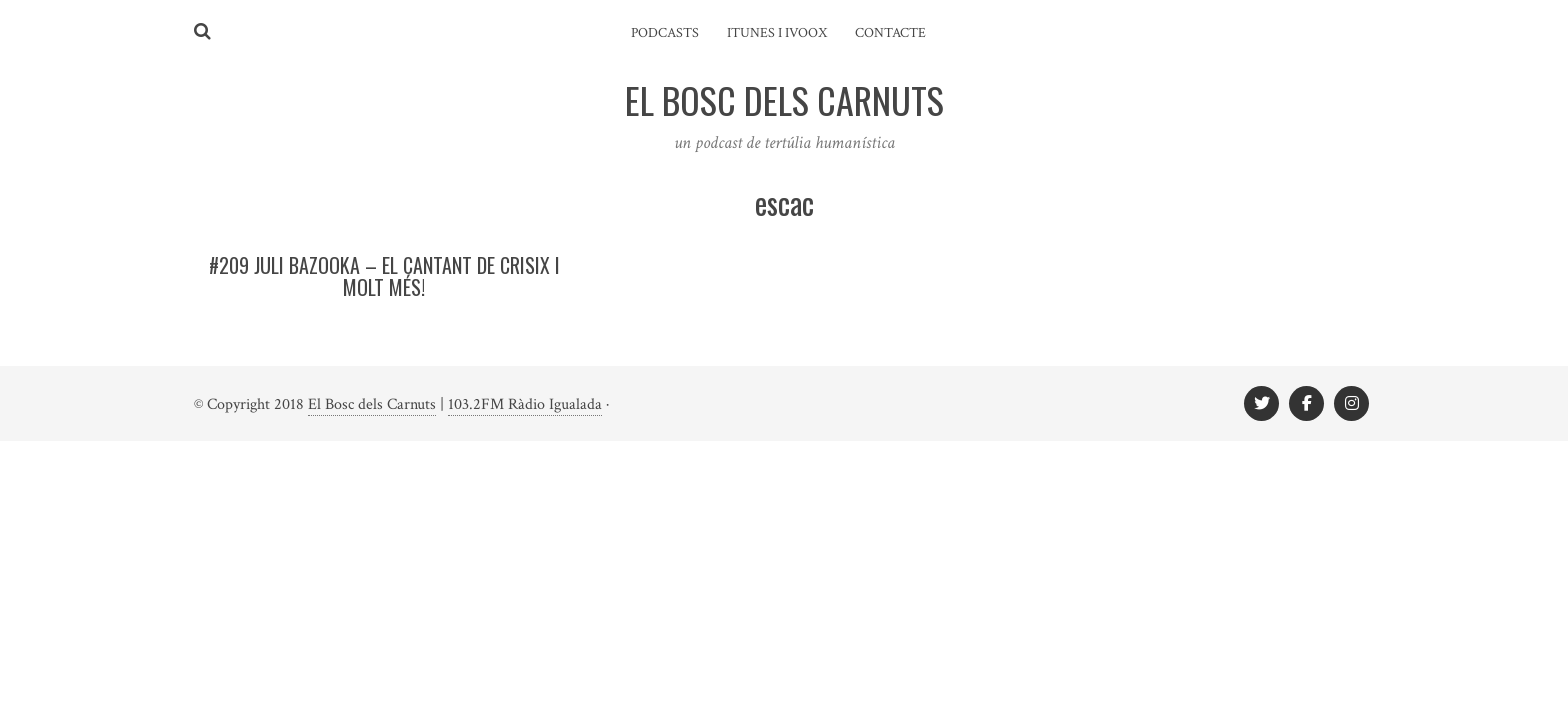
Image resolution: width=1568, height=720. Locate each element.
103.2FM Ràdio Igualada (525, 404)
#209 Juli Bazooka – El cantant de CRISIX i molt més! (384, 276)
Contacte (890, 33)
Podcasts (665, 33)
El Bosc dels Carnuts (372, 404)
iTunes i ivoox (777, 33)
